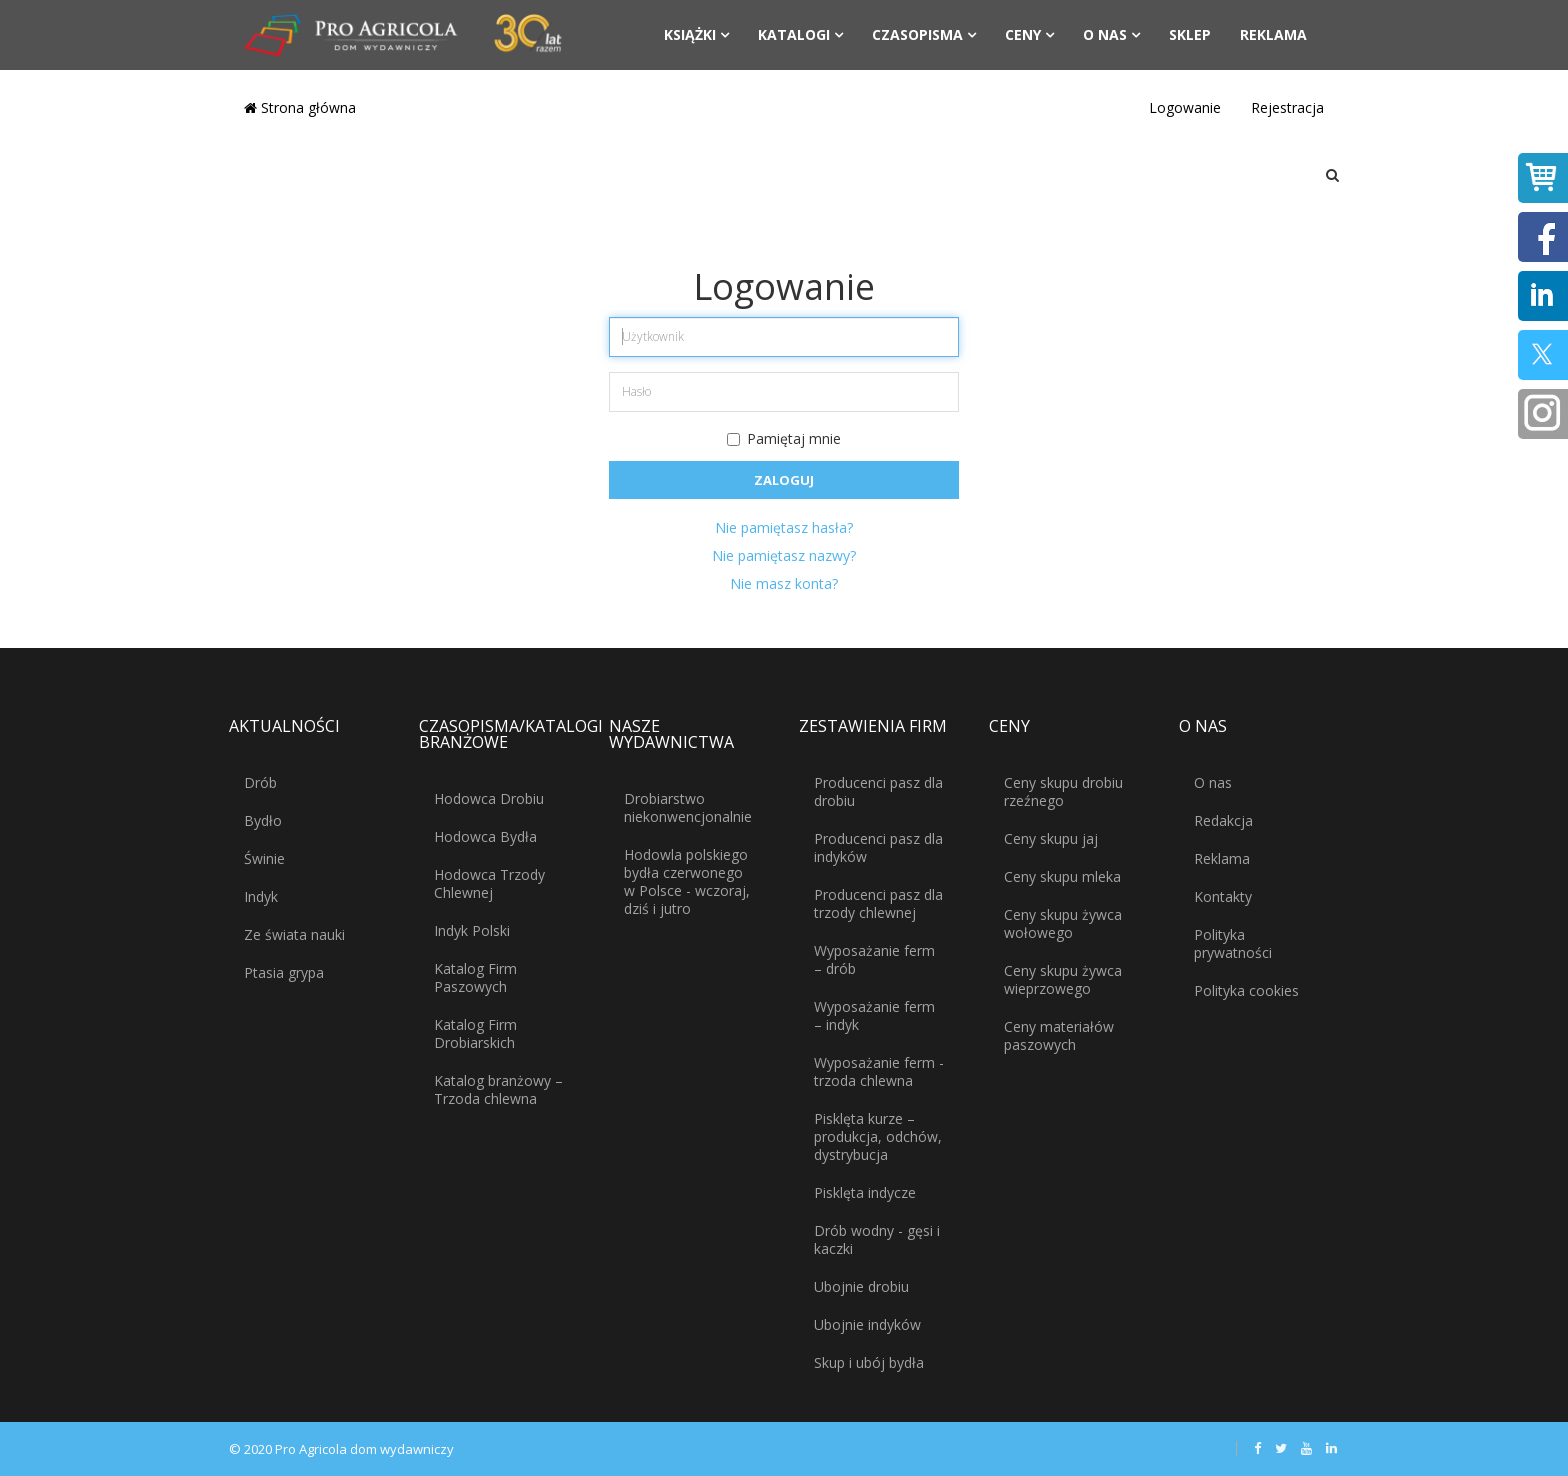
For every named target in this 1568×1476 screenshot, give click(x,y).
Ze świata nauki (294, 934)
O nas (1105, 34)
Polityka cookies (1246, 990)
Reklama (1273, 34)
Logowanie (1185, 107)
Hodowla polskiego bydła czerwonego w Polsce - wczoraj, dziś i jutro (687, 881)
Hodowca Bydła (485, 836)
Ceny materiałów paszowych (1059, 1035)
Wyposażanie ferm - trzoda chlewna (879, 1071)
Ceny (1023, 34)
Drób (260, 782)
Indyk (261, 896)
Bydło (263, 820)
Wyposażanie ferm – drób (874, 959)
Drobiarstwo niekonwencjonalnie (688, 807)
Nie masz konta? (784, 583)
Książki (690, 34)
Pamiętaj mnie (784, 438)
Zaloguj (784, 480)
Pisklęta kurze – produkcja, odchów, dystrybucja (878, 1136)
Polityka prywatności (1233, 943)
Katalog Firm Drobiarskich (475, 1033)
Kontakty (1223, 896)
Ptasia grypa (284, 972)
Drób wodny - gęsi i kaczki (877, 1239)
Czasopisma (917, 34)
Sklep (1190, 34)
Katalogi (794, 34)
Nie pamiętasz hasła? (784, 527)
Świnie (264, 858)
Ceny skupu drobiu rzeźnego (1063, 791)
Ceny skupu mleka (1062, 876)
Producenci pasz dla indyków (878, 847)
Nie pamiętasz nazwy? (784, 555)
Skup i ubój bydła (869, 1362)
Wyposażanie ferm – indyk (874, 1015)
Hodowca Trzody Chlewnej (489, 883)
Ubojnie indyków (867, 1324)
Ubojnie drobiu (861, 1286)
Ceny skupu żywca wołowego (1063, 923)
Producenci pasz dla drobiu (878, 791)
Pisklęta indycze (865, 1192)
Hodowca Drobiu (489, 798)
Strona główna (300, 107)
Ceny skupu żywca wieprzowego (1063, 979)
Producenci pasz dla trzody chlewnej (878, 903)
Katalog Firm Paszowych (475, 977)
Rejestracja (1287, 107)
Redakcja (1223, 820)
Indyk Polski (472, 930)
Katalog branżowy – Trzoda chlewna (498, 1089)
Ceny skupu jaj (1051, 838)
